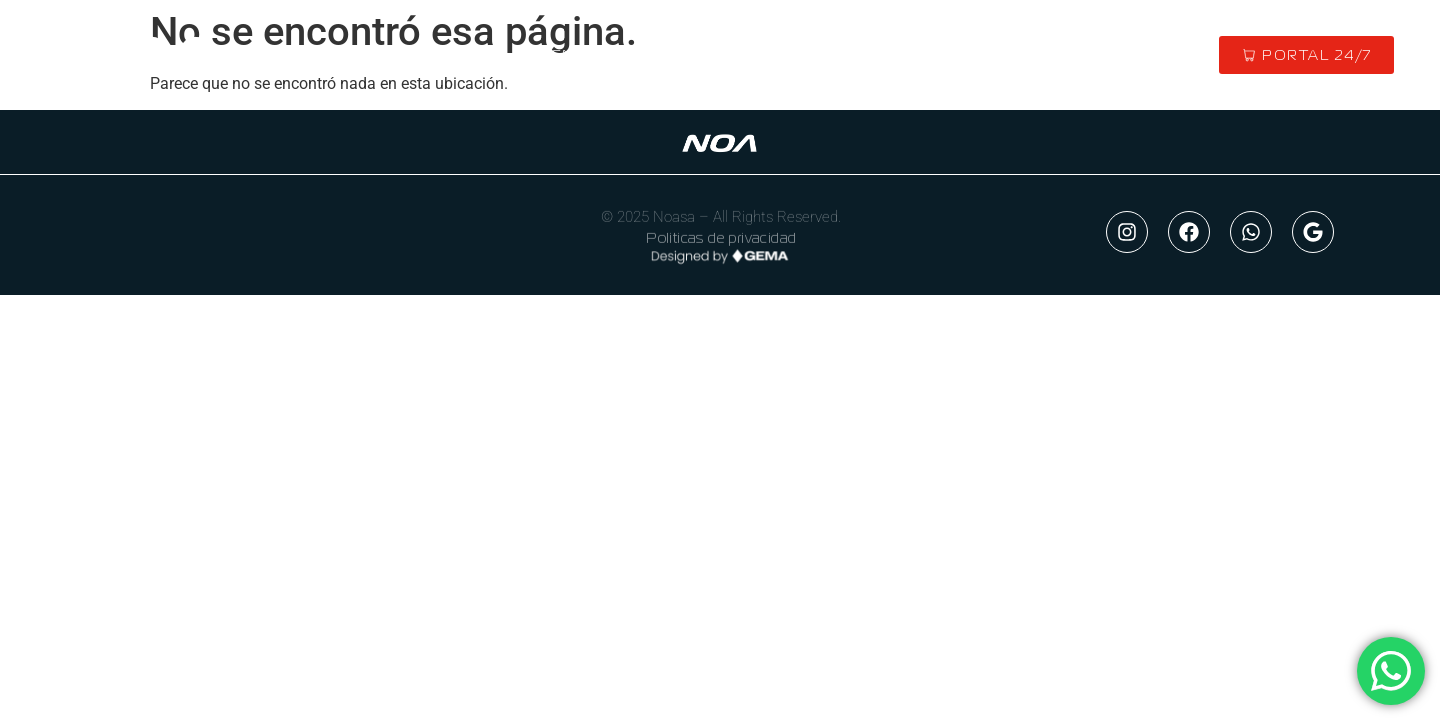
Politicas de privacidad (721, 240)
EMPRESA (144, 233)
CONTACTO (957, 55)
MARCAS (727, 55)
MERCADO (837, 55)
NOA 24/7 (142, 277)
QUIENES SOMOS (591, 55)
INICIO (464, 55)
